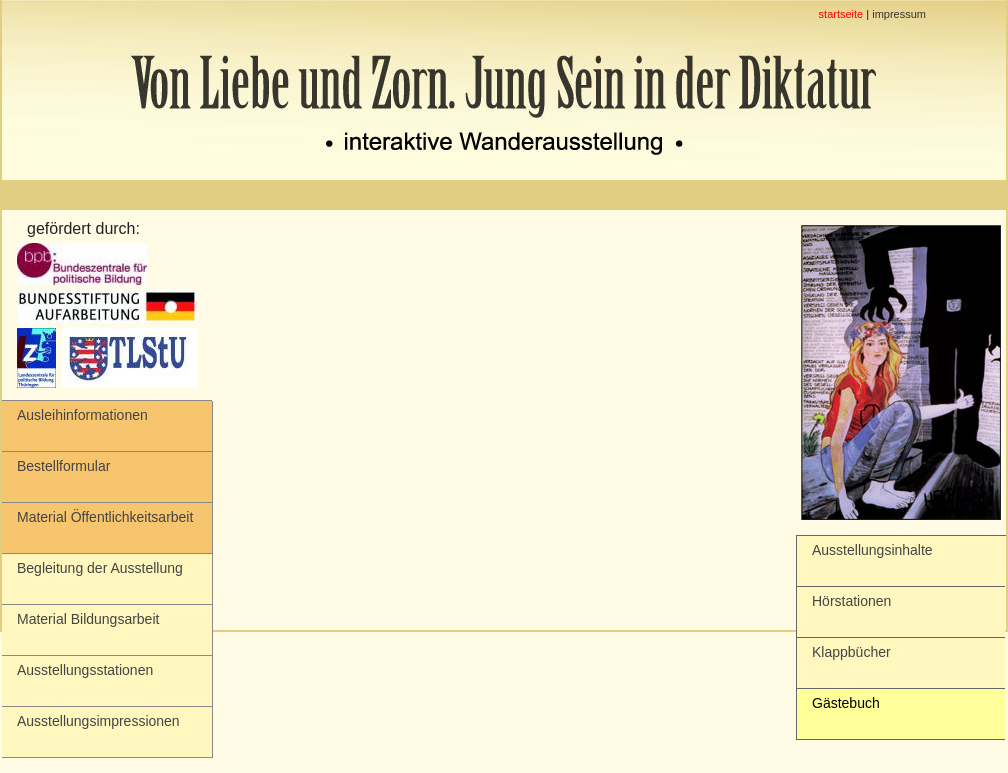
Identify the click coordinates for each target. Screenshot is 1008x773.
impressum (899, 14)
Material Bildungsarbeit (88, 619)
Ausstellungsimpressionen (98, 721)
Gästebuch (846, 703)
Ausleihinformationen (82, 415)
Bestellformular (63, 466)
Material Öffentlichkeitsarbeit (105, 517)
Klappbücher (851, 652)
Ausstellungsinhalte (872, 550)
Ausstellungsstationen (85, 670)
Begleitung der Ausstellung (100, 568)
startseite (841, 14)
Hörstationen (851, 601)
